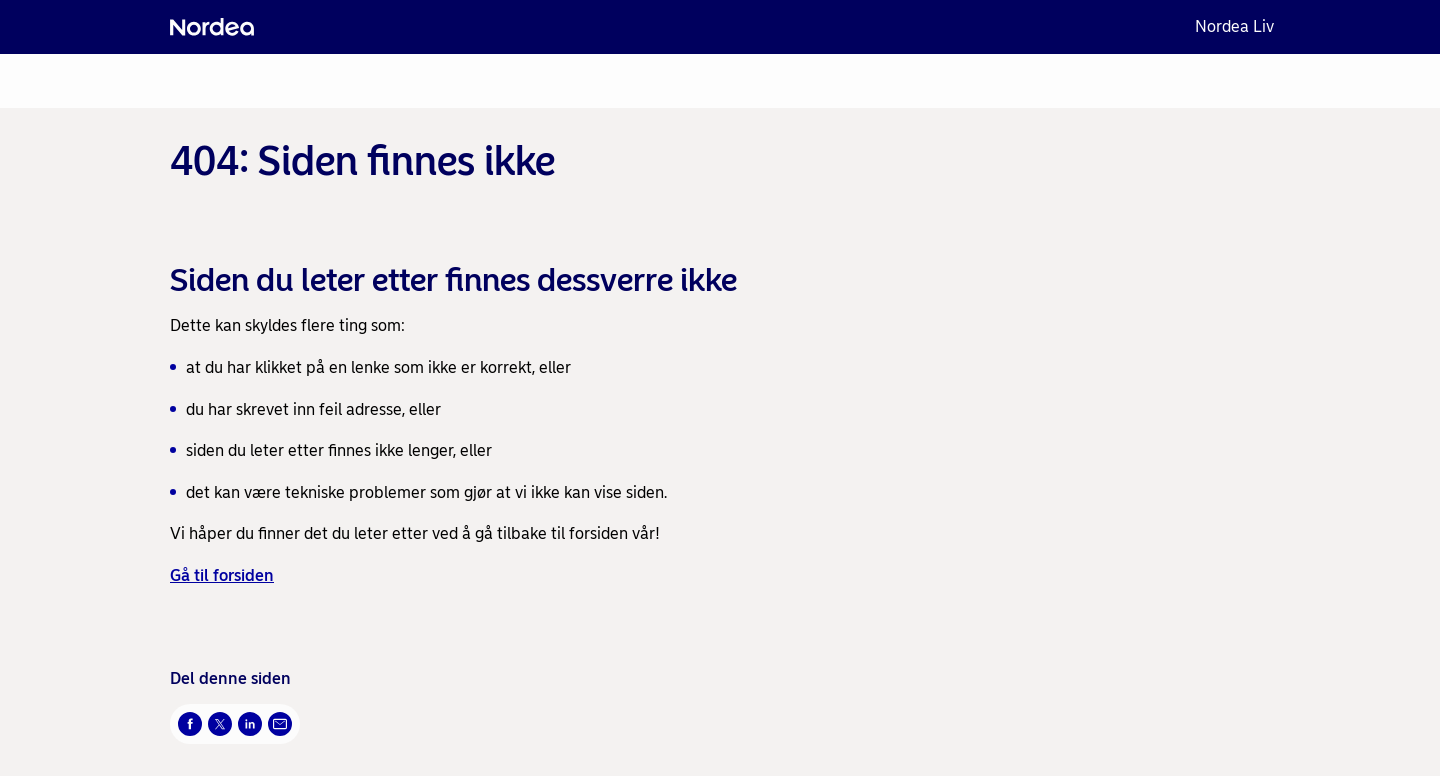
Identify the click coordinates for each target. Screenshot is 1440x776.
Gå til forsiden (222, 575)
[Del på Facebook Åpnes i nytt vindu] (190, 724)
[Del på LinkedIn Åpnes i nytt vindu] (250, 724)
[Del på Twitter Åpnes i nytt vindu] (220, 724)
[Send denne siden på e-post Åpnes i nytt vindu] (280, 724)
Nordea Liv (1234, 26)
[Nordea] (212, 27)
